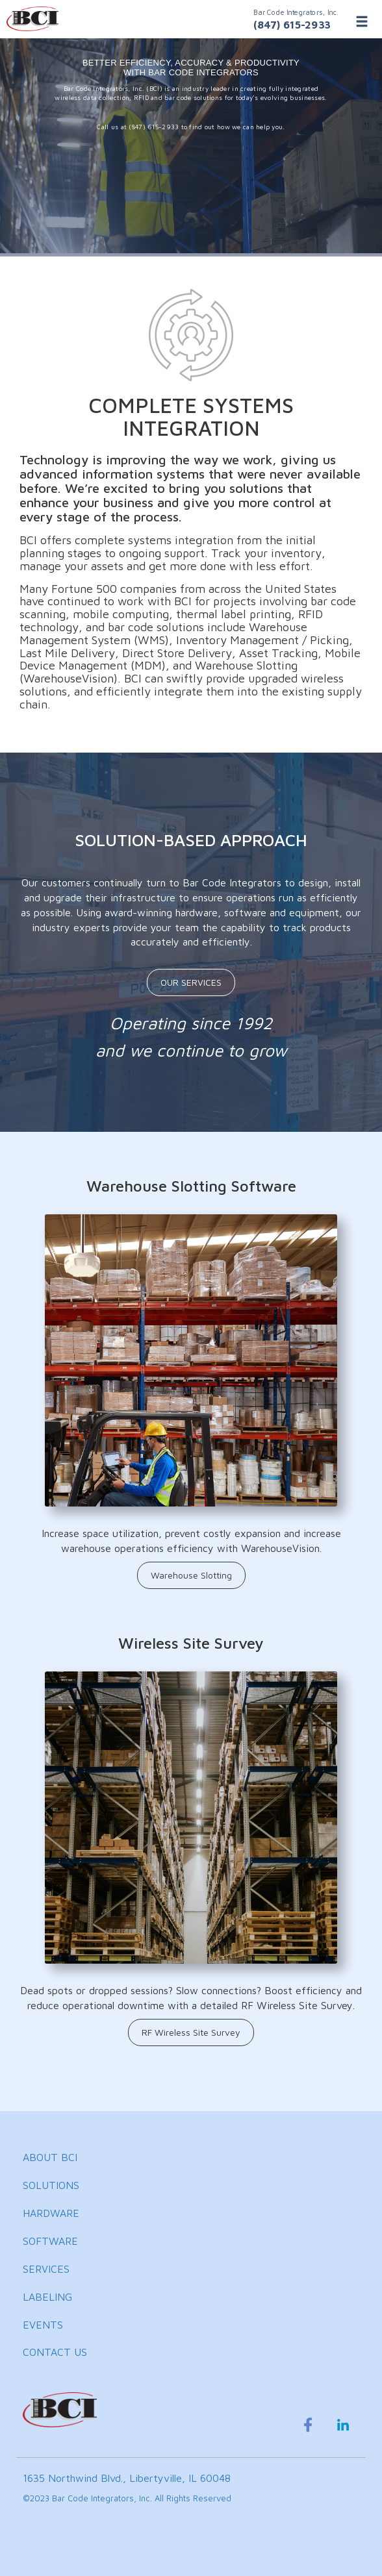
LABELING (47, 2297)
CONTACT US (55, 2352)
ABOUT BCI (50, 2157)
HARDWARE (51, 2213)
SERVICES (46, 2269)
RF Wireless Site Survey (191, 2032)
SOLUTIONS (51, 2185)
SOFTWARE (50, 2241)
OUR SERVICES (191, 982)
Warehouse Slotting (191, 1575)
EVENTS (43, 2325)
